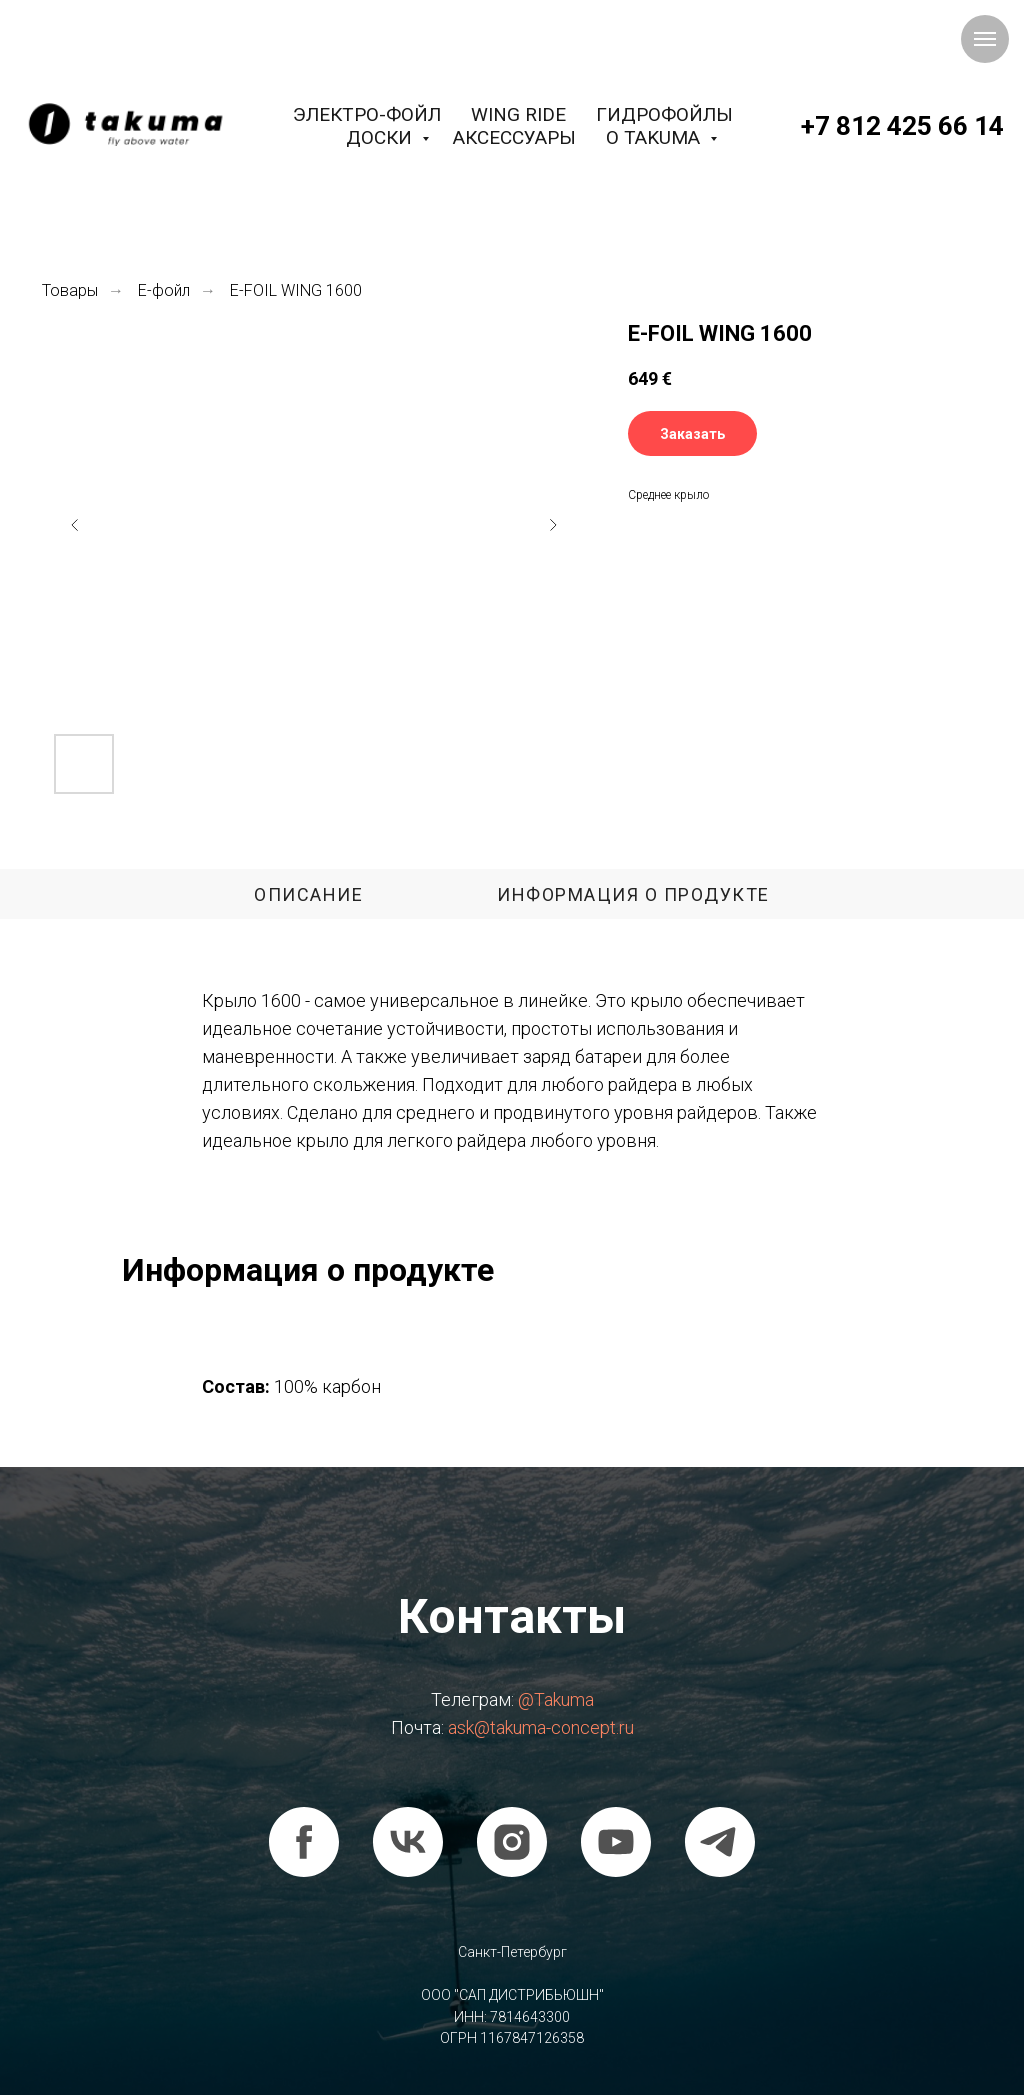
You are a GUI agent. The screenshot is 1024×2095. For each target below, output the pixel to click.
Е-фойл (164, 290)
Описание (308, 894)
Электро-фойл (367, 114)
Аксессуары (514, 137)
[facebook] (304, 1842)
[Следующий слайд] (553, 525)
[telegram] (720, 1842)
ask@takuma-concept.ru (541, 1727)
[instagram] (512, 1842)
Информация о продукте (633, 894)
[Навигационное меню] (985, 39)
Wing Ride (518, 114)
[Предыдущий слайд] (75, 525)
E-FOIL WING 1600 (296, 290)
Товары (70, 290)
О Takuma (655, 137)
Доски (381, 137)
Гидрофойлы (664, 114)
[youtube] (616, 1842)
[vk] (408, 1842)
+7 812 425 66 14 (902, 126)
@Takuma (556, 1699)
